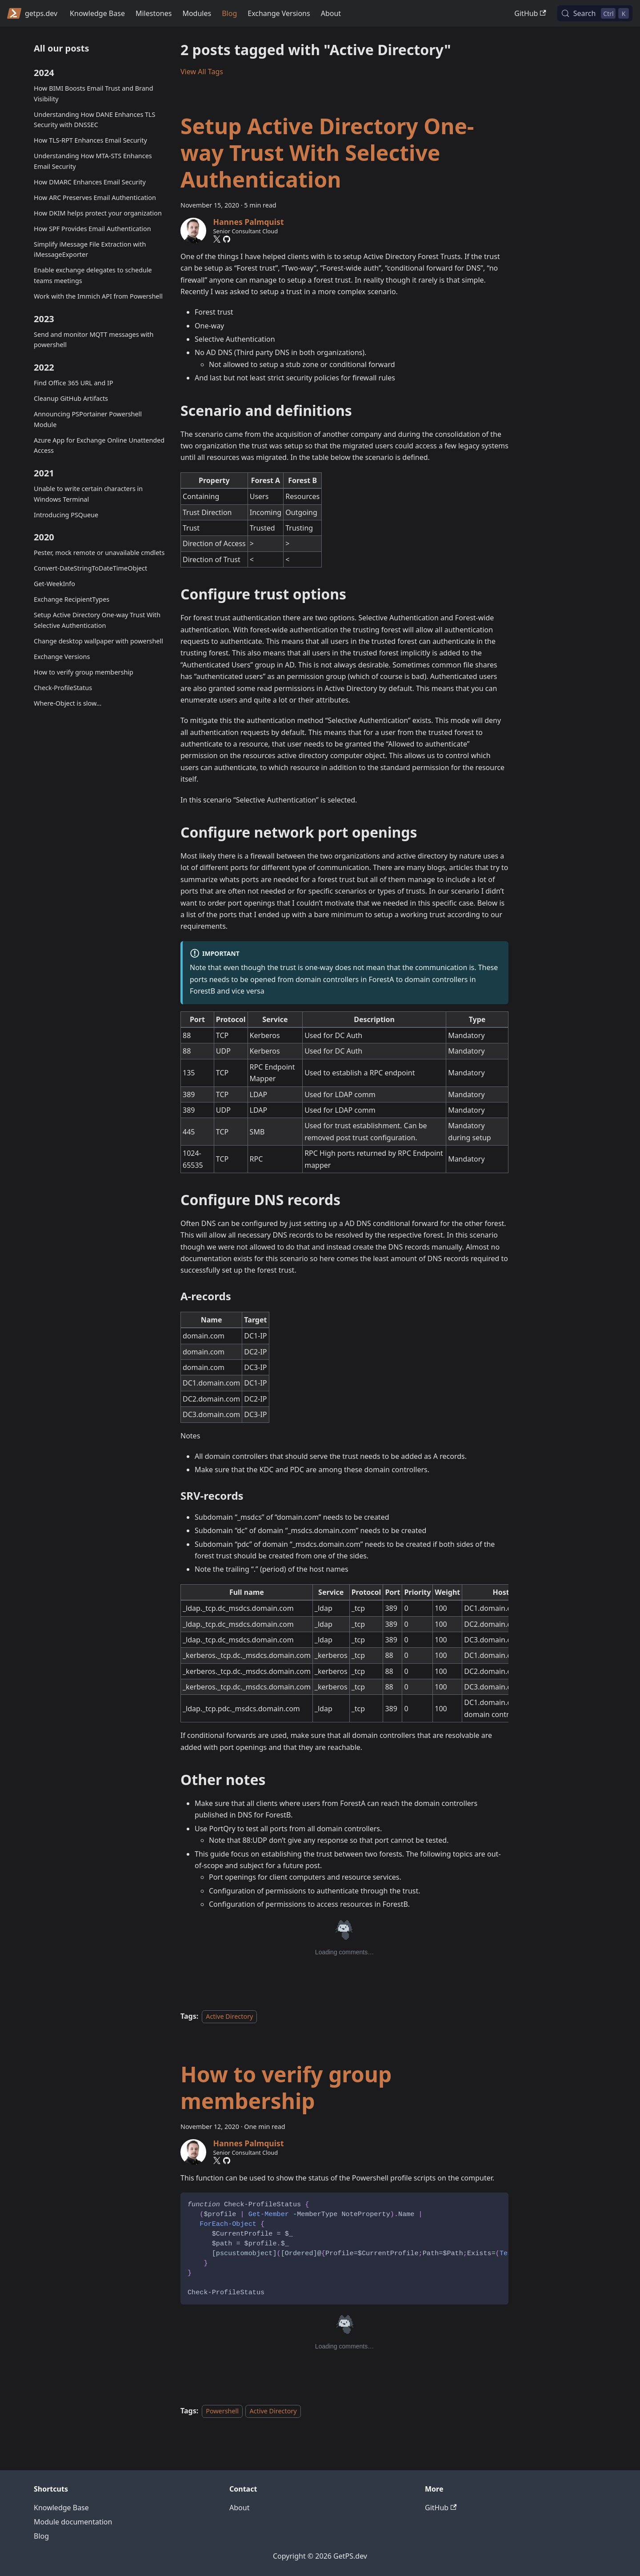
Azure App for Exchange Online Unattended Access (99, 445)
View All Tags (201, 71)
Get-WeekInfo (54, 583)
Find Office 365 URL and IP (73, 383)
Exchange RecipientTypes (71, 599)
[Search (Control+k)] (595, 13)
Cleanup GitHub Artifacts (71, 398)
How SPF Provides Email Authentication (92, 228)
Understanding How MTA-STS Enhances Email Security (93, 161)
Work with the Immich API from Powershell (98, 296)
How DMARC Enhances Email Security (90, 182)
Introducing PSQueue (66, 515)
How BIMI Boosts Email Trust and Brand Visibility (93, 93)
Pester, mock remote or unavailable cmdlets (99, 552)
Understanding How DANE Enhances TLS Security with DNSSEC (95, 119)
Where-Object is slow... (67, 703)
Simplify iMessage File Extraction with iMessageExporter (90, 249)
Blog (229, 13)
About (331, 13)
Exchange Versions (279, 13)
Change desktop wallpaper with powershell (98, 641)
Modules (196, 13)
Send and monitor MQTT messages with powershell (93, 339)
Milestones (154, 13)
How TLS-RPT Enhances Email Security (90, 140)
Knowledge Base (97, 13)
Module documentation (73, 2522)
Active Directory (229, 2016)
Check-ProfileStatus (63, 687)
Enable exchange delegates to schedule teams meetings (93, 275)
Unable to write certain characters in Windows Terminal (88, 493)
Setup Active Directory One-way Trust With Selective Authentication (97, 620)
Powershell (222, 2411)
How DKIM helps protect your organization (98, 213)
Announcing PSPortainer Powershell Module (88, 419)
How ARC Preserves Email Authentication (95, 197)
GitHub (530, 13)
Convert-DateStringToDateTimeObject (90, 568)
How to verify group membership (83, 672)
